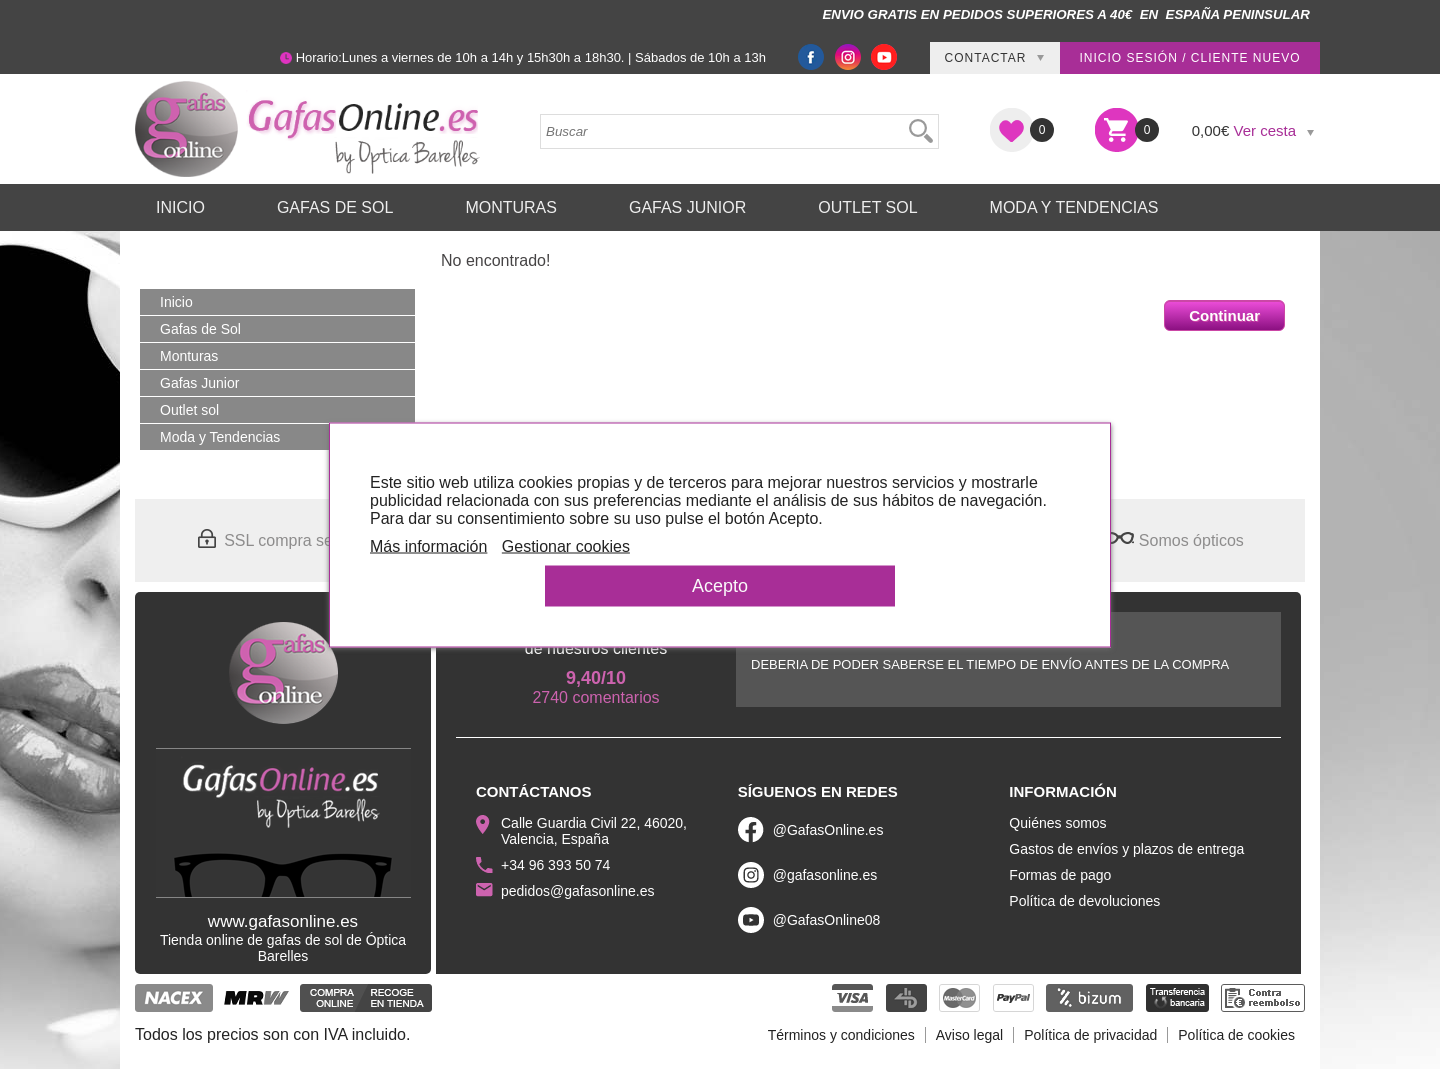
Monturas (511, 207)
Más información (428, 545)
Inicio (180, 207)
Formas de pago (1060, 875)
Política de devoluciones (1084, 901)
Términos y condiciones (841, 1035)
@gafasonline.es (825, 875)
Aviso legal (969, 1035)
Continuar (1224, 315)
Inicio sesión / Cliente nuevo (1189, 58)
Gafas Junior (687, 207)
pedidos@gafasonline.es (578, 891)
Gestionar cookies (566, 545)
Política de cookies (1236, 1035)
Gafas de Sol (335, 207)
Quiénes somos (1057, 823)
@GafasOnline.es (828, 830)
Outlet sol (867, 207)
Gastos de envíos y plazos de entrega (1126, 849)
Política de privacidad (1090, 1035)
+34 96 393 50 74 (555, 865)
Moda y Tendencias (1074, 207)
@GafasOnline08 (827, 920)
